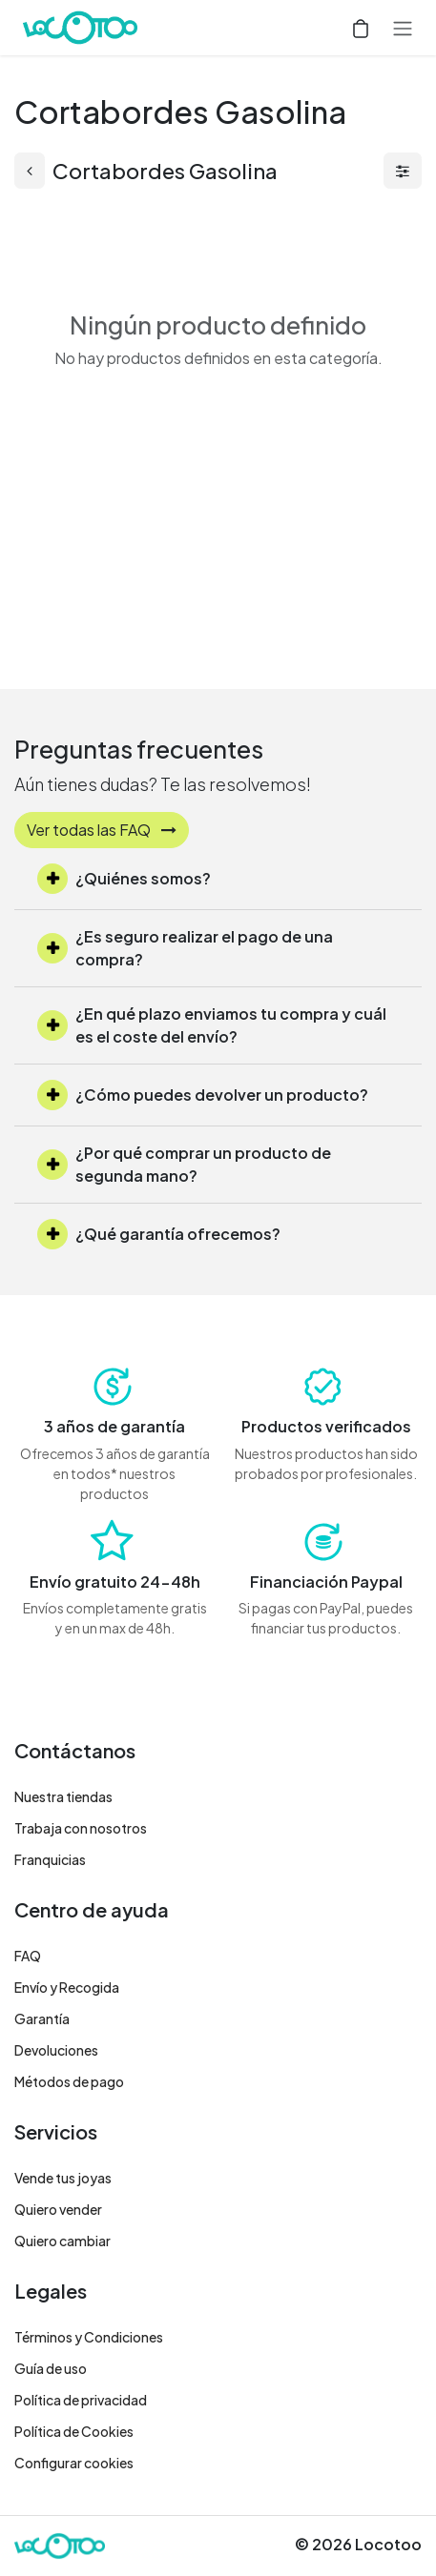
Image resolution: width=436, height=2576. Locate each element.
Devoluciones (56, 2050)
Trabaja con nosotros (80, 1827)
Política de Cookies (74, 2431)
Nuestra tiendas (63, 1796)
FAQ (27, 1955)
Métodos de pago (69, 2081)
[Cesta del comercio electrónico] (360, 27)
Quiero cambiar (62, 2240)
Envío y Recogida (66, 1987)
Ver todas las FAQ (101, 830)
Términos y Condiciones (88, 2336)
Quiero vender (58, 2209)
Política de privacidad (80, 2399)
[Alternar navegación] (403, 28)
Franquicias (50, 1859)
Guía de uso (50, 2368)
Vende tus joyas (63, 2177)
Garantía (42, 2018)
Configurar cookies (74, 2462)
